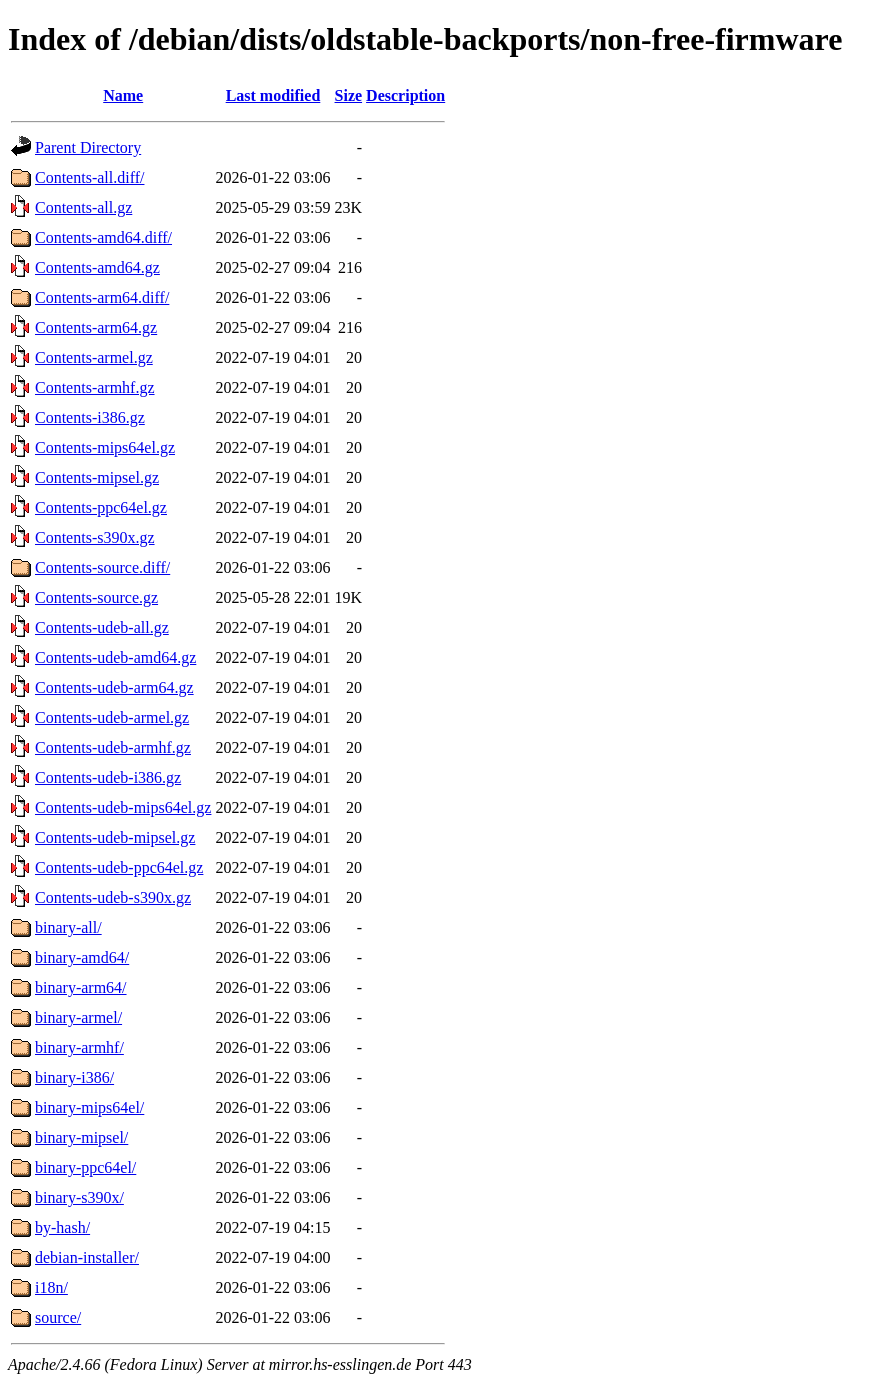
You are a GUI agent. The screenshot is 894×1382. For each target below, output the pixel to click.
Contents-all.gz (83, 207)
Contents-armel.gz (94, 357)
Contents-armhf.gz (95, 387)
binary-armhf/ (79, 1047)
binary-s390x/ (79, 1197)
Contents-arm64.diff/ (102, 297)
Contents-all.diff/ (89, 177)
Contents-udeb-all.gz (102, 627)
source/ (58, 1317)
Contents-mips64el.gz (105, 447)
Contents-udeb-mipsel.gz (115, 837)
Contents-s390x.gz (95, 537)
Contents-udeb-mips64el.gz (123, 807)
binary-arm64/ (81, 987)
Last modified (273, 95)
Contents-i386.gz (90, 417)
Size (349, 95)
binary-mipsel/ (81, 1137)
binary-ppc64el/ (85, 1167)
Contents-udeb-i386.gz (108, 777)
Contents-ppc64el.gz (101, 507)
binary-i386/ (74, 1077)
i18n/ (51, 1287)
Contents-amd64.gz (97, 267)
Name (123, 95)
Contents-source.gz (96, 597)
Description (405, 95)
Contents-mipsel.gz (97, 477)
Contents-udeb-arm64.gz (114, 687)
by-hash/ (62, 1227)
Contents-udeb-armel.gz (112, 717)
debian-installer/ (87, 1257)
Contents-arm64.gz (96, 327)
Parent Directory (88, 147)
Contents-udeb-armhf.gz (113, 747)
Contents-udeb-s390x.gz (113, 897)
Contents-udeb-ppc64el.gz (119, 867)
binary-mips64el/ (89, 1107)
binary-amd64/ (82, 957)
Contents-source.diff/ (102, 567)
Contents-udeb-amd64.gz (115, 657)
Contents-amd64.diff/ (103, 237)
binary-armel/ (78, 1017)
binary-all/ (68, 927)
